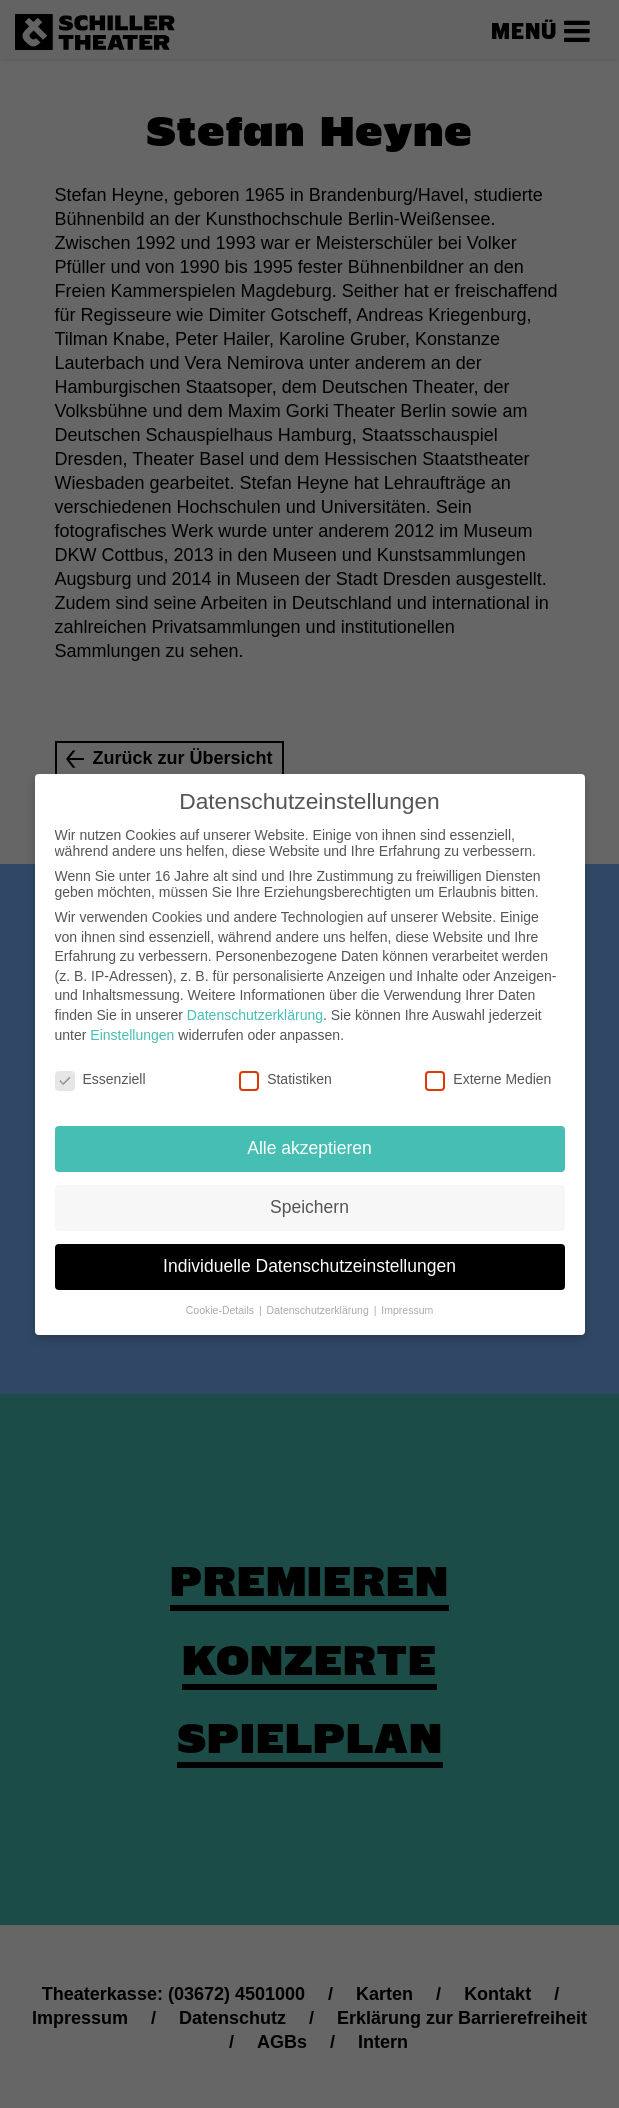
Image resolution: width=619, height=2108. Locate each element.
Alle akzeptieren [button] (309, 1137)
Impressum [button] (407, 1298)
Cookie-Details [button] (221, 1298)
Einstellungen (132, 1023)
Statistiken (285, 1068)
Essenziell (100, 1068)
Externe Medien (488, 1068)
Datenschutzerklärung (255, 1004)
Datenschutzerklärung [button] (319, 1298)
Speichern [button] (309, 1196)
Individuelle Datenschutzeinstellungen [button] (309, 1255)
